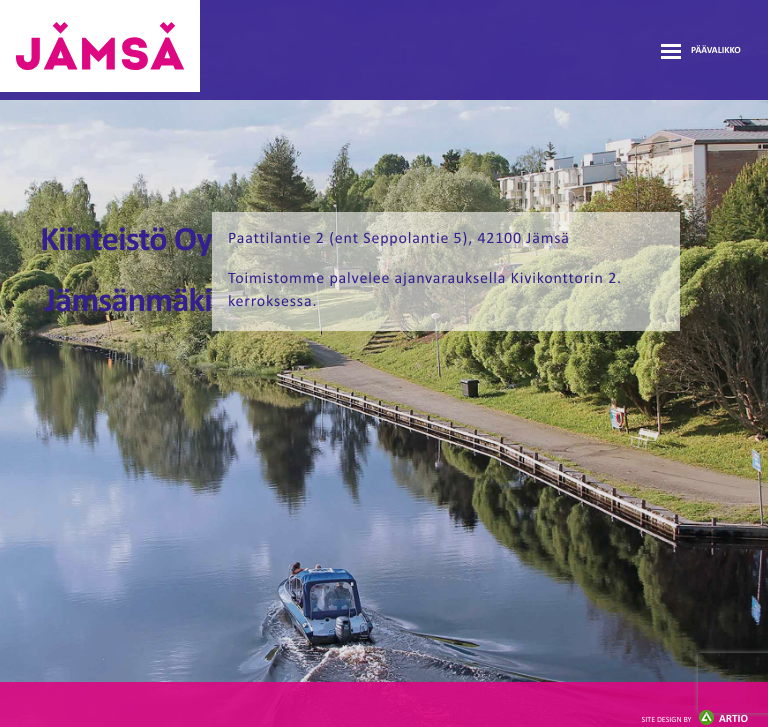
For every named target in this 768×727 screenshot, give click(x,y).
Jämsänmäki (100, 46)
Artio (695, 719)
